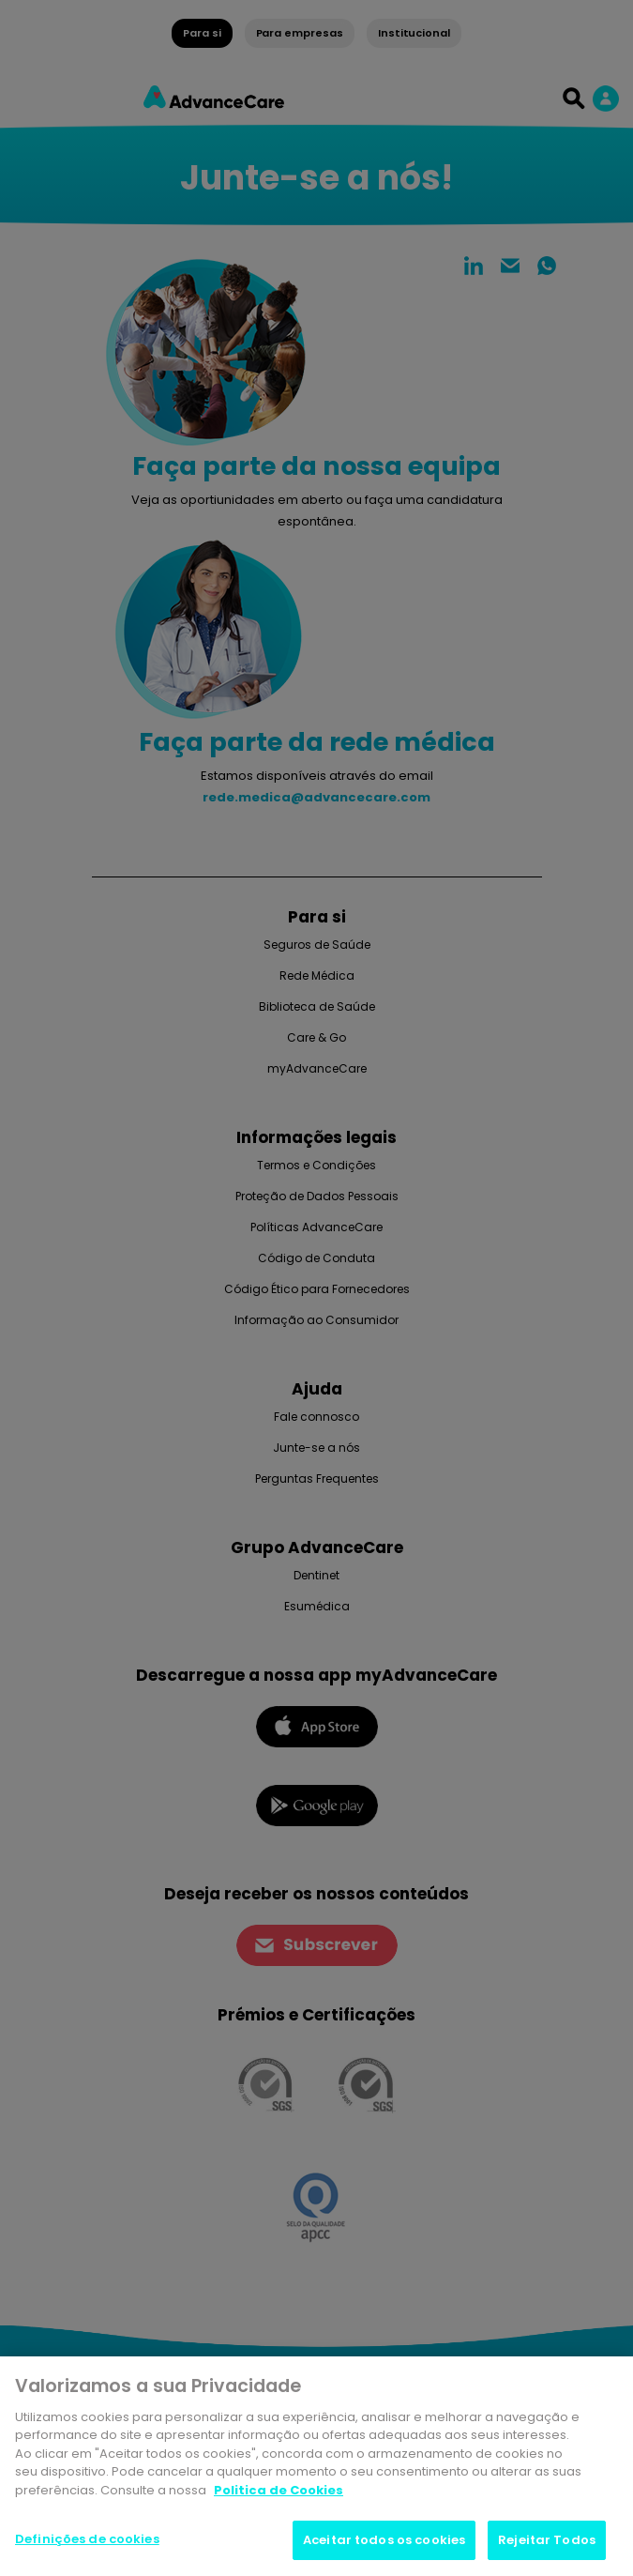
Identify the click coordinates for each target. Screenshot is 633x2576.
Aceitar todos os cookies (384, 2540)
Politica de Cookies (278, 2490)
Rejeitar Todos (546, 2540)
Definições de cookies (87, 2539)
